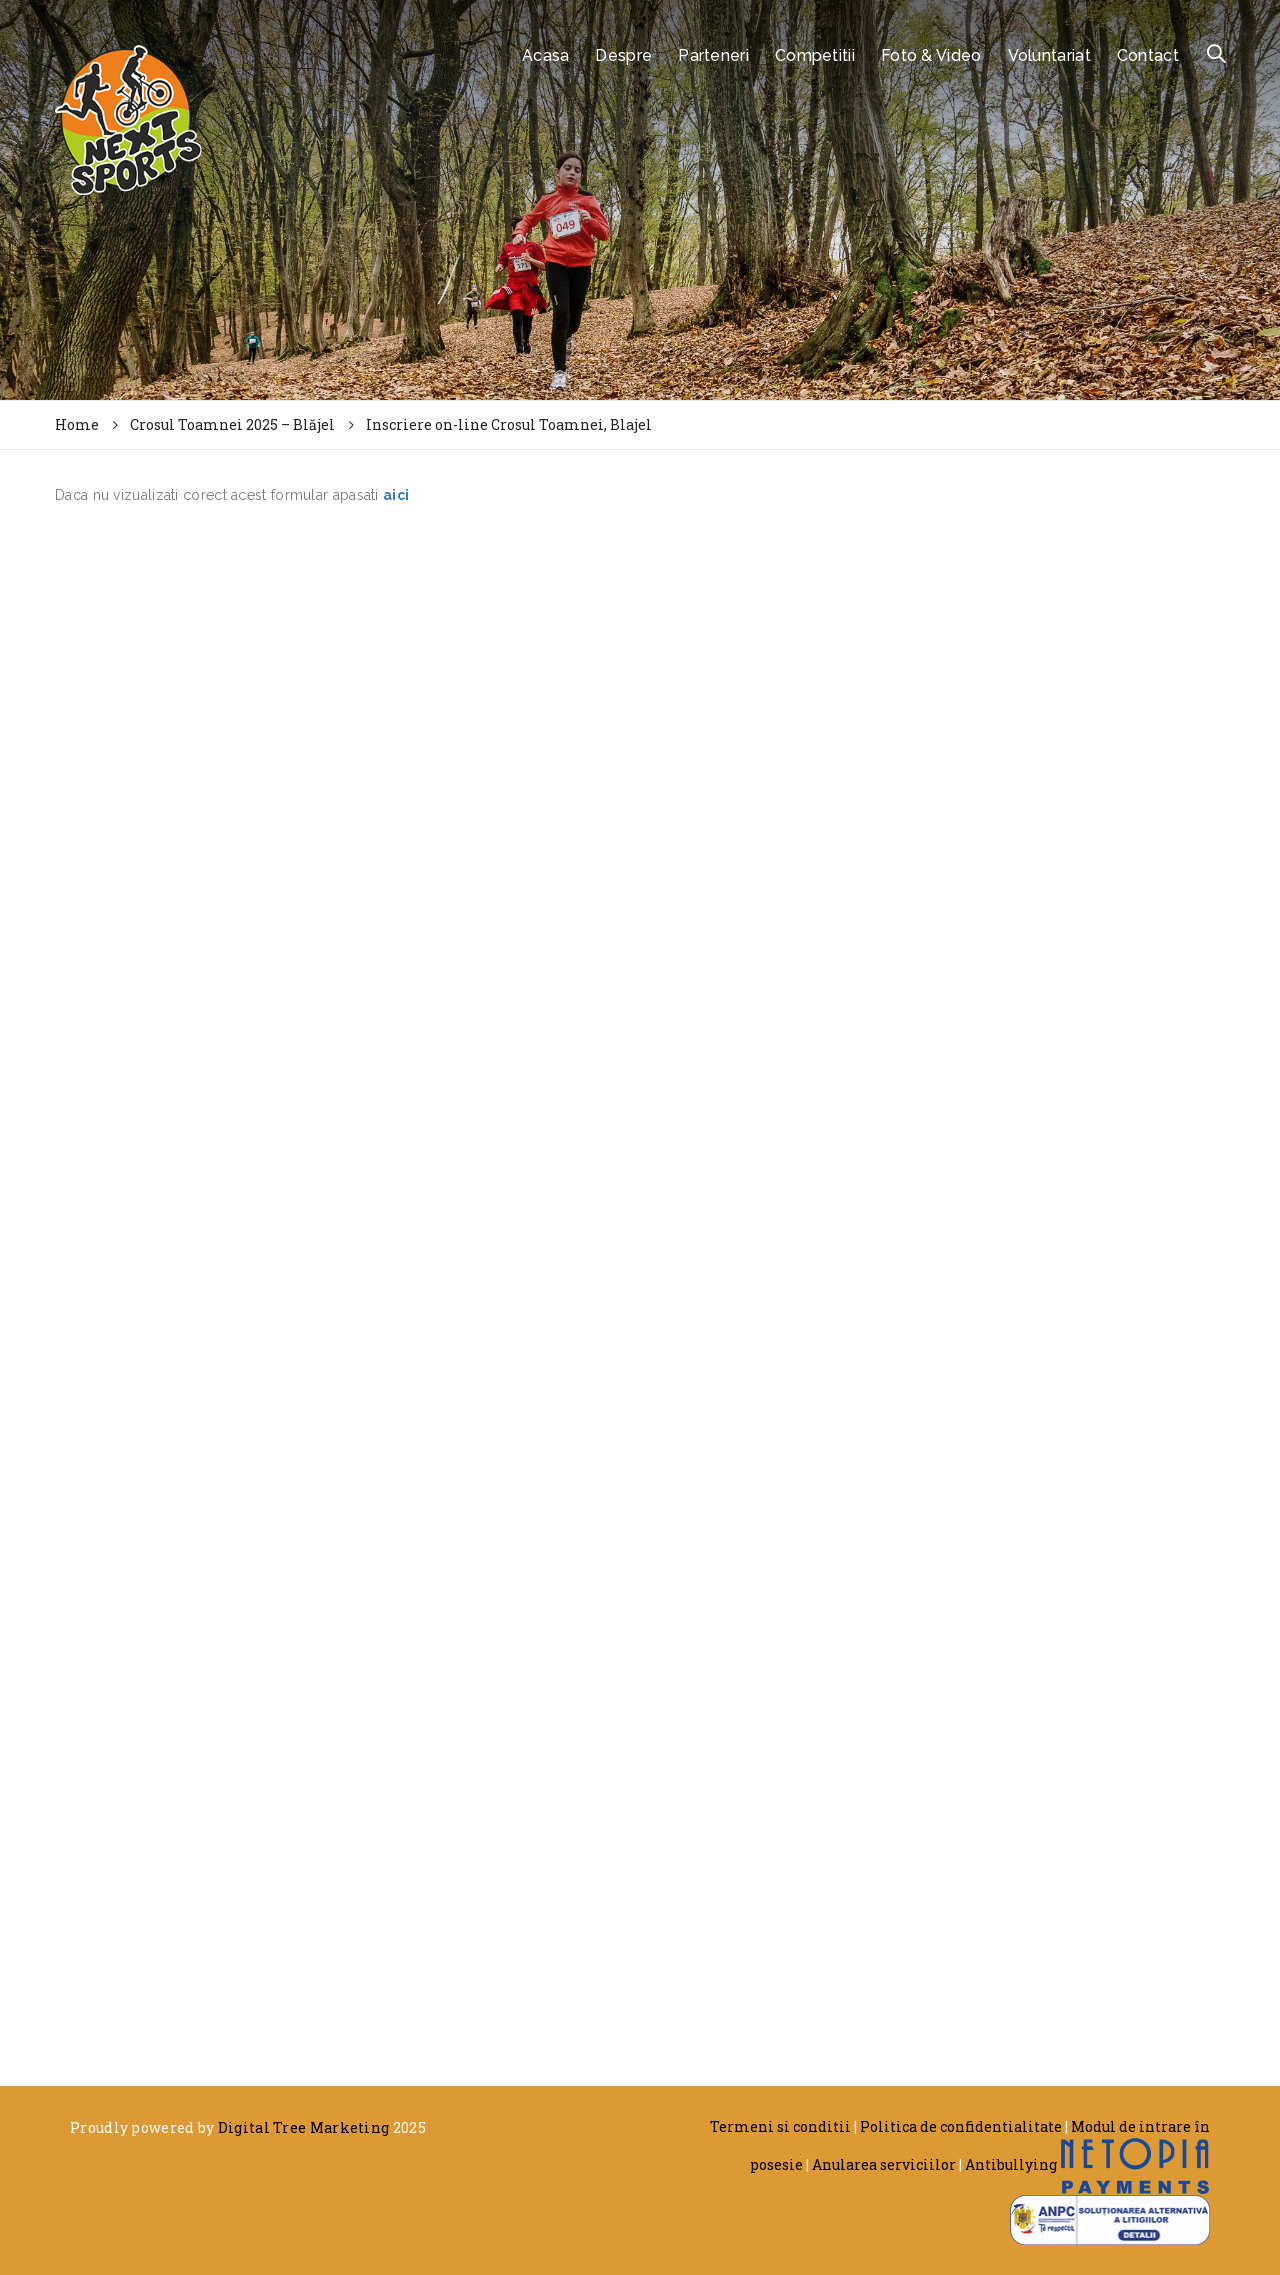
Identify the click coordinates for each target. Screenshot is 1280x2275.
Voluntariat (1049, 55)
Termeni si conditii (780, 2126)
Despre (623, 55)
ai (390, 495)
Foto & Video (931, 55)
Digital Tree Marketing (304, 2127)
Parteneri (713, 55)
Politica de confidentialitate (961, 2126)
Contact (1148, 55)
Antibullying (1011, 2164)
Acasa (546, 55)
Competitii (815, 55)
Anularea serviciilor (884, 2164)
